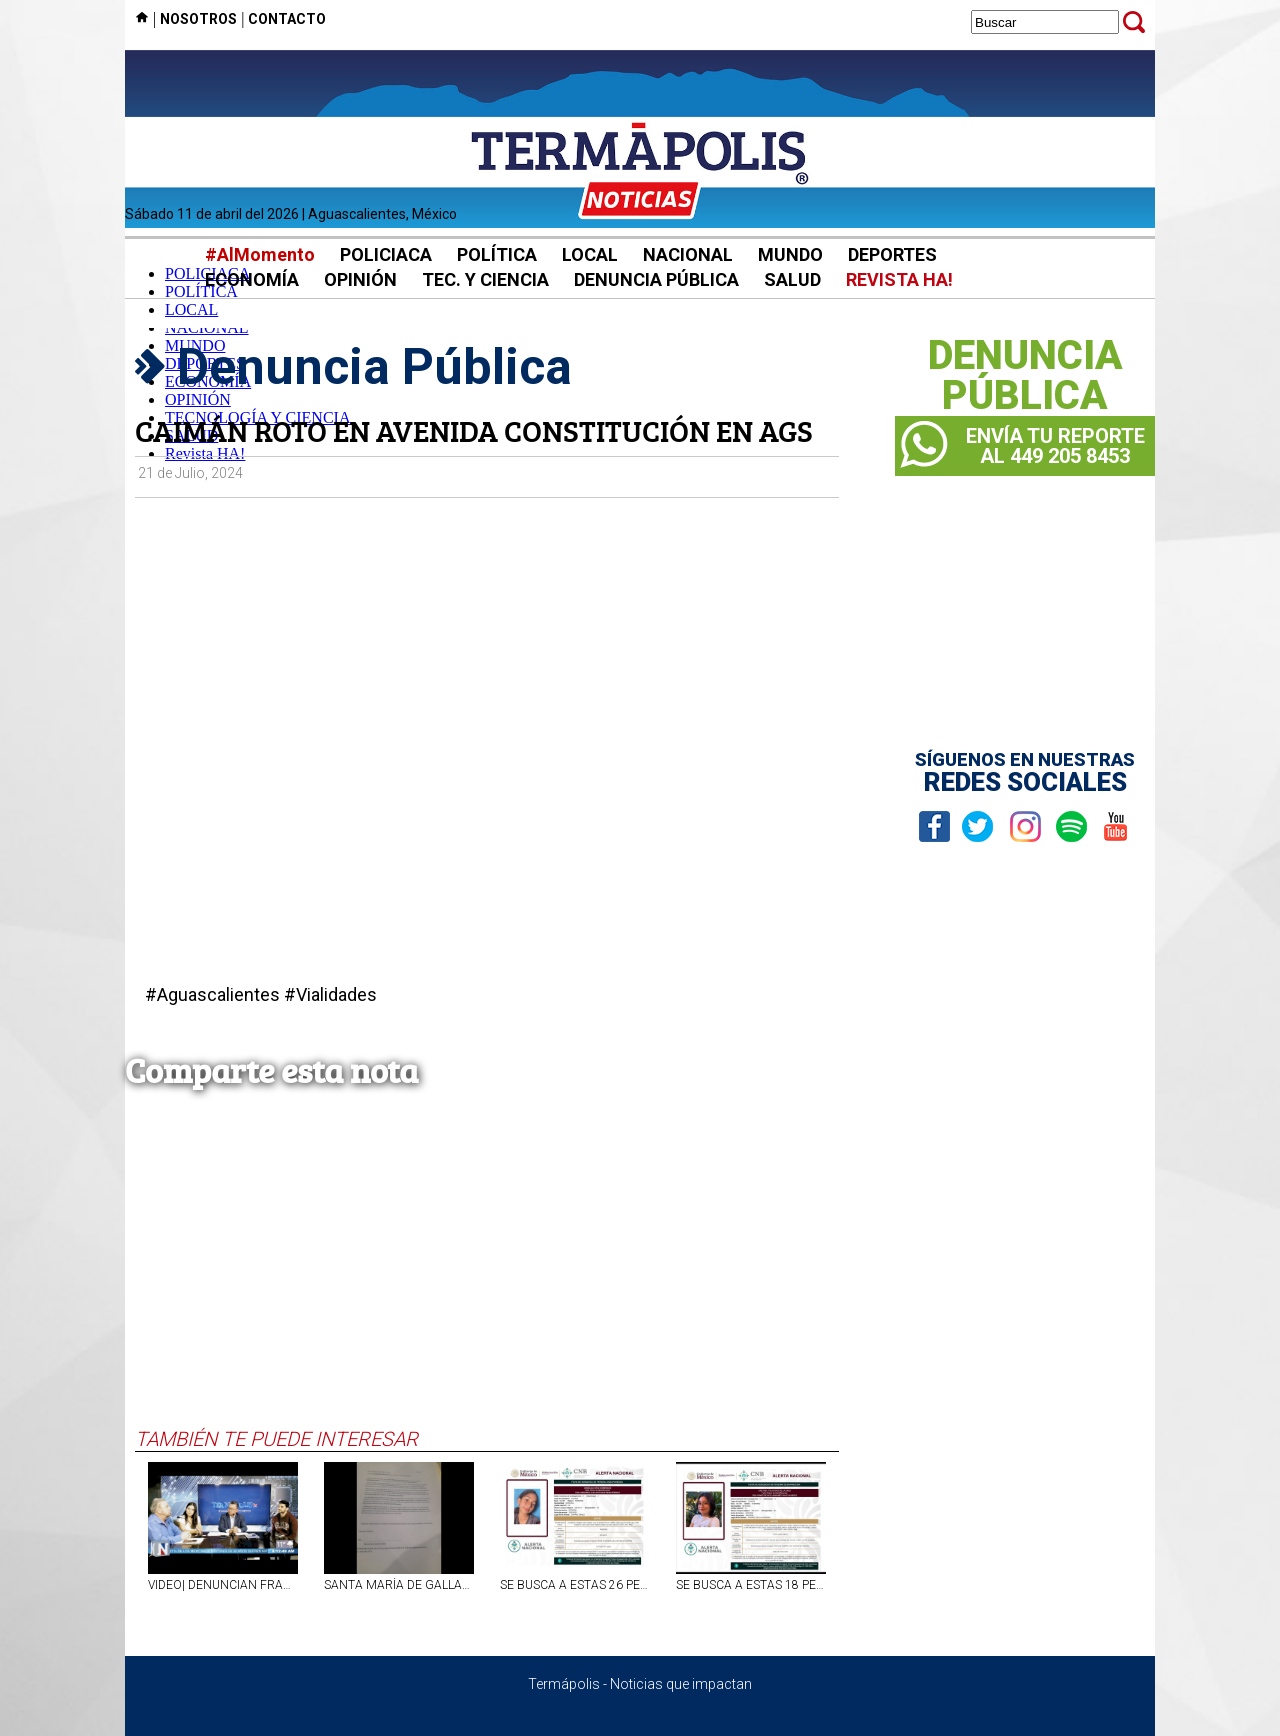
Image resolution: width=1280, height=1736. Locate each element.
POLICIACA (386, 254)
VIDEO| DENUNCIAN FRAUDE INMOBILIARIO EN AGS (223, 1585)
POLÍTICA (497, 254)
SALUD (792, 279)
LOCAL (590, 254)
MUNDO (790, 254)
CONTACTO (287, 19)
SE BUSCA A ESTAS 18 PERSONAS (751, 1585)
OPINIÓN (360, 279)
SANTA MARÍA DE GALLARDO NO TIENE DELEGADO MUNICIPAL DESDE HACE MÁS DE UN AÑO (399, 1585)
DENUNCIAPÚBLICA (1025, 376)
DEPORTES (892, 254)
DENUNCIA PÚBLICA (656, 279)
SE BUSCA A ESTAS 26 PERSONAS (575, 1585)
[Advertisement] (487, 1277)
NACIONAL (688, 254)
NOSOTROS (198, 19)
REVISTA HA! (899, 279)
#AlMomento (260, 254)
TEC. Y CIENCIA (485, 279)
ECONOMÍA (252, 279)
